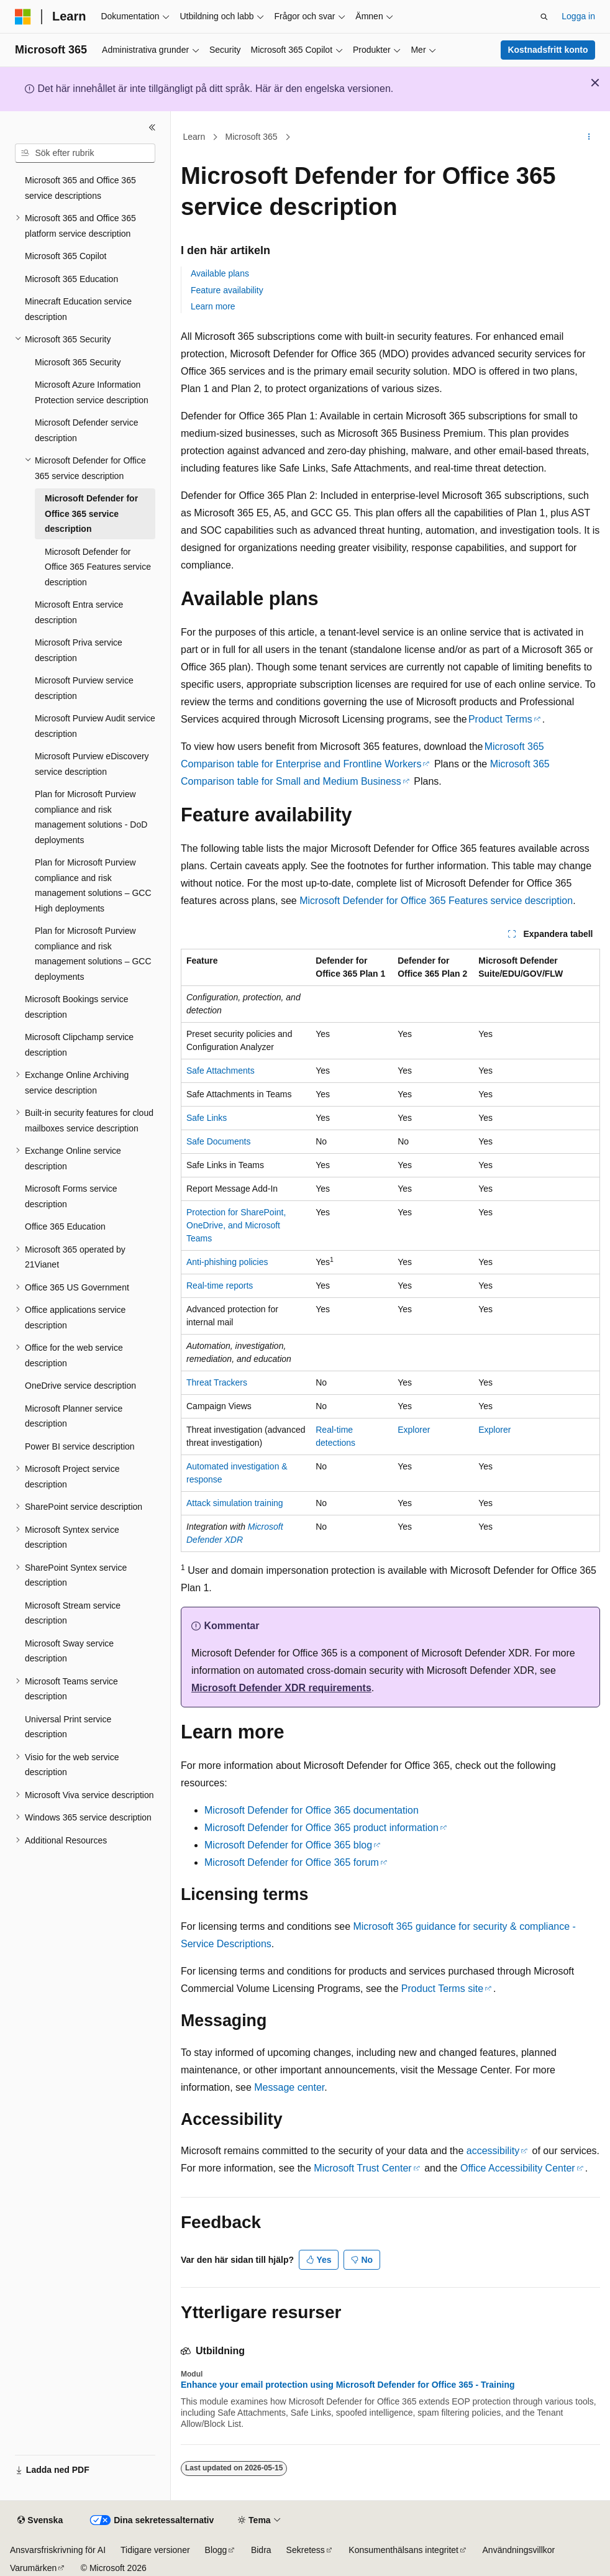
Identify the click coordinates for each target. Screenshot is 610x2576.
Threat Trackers (216, 1382)
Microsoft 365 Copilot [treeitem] (66, 256)
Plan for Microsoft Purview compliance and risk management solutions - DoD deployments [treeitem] (91, 817)
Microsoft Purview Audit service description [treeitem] (95, 726)
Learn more (213, 306)
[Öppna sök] (544, 17)
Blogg (216, 2550)
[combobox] (85, 153)
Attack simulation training (234, 1503)
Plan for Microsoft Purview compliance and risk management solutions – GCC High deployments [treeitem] (93, 885)
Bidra (261, 2550)
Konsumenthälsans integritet (403, 2550)
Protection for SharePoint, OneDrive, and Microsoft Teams (236, 1225)
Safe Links (206, 1118)
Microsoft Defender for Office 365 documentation (311, 1810)
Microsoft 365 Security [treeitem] (78, 362)
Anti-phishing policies (227, 1262)
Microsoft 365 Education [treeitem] (71, 279)
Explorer (414, 1430)
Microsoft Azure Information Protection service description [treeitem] (91, 392)
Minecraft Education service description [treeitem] (78, 309)
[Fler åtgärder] (589, 137)
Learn (194, 137)
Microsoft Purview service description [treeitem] (84, 688)
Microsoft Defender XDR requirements (281, 1688)
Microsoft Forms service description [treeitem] (71, 1196)
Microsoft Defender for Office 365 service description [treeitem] (91, 513)
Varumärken (33, 2568)
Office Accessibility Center (517, 2168)
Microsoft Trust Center (362, 2168)
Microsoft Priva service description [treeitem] (78, 650)
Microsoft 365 (251, 137)
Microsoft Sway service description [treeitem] (69, 1651)
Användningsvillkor (519, 2550)
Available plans (220, 273)
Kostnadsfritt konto (548, 50)
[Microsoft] (23, 17)
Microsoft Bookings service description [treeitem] (77, 1007)
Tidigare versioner (155, 2550)
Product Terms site (442, 1988)
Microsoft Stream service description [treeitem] (73, 1613)
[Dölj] (152, 127)
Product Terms (500, 719)
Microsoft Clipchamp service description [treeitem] (79, 1044)
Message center (289, 2087)
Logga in (578, 16)
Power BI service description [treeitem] (80, 1446)
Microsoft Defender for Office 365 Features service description (436, 900)
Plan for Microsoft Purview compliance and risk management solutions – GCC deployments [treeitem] (93, 954)
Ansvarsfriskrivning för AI (58, 2550)
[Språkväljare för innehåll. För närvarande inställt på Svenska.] (40, 2521)
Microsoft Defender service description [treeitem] (87, 430)
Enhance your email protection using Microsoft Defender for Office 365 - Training (348, 2385)
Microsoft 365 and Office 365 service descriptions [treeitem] (80, 188)
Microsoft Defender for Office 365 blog (288, 1845)
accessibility (493, 2150)
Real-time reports (219, 1285)
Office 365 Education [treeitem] (65, 1226)
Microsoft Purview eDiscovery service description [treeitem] (92, 764)
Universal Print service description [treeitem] (68, 1727)
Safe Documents (218, 1141)
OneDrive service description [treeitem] (80, 1386)
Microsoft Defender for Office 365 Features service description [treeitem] (98, 567)
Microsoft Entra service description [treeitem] (79, 612)
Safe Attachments (220, 1071)
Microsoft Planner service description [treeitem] (73, 1416)
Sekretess (305, 2550)
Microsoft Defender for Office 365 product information (321, 1827)
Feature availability (227, 290)
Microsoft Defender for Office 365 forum (291, 1862)
